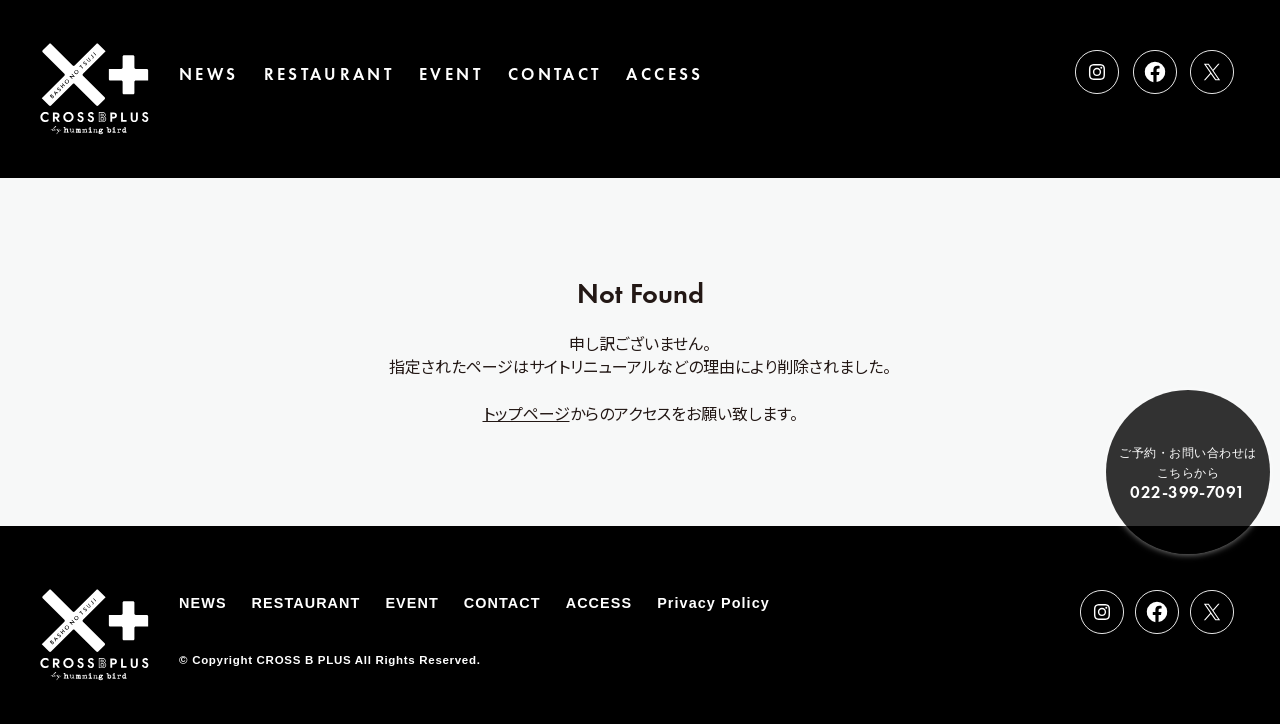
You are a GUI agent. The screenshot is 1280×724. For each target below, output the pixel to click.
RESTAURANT (329, 74)
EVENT (451, 74)
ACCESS (664, 74)
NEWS (208, 74)
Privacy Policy (713, 603)
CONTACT (555, 74)
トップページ (526, 413)
